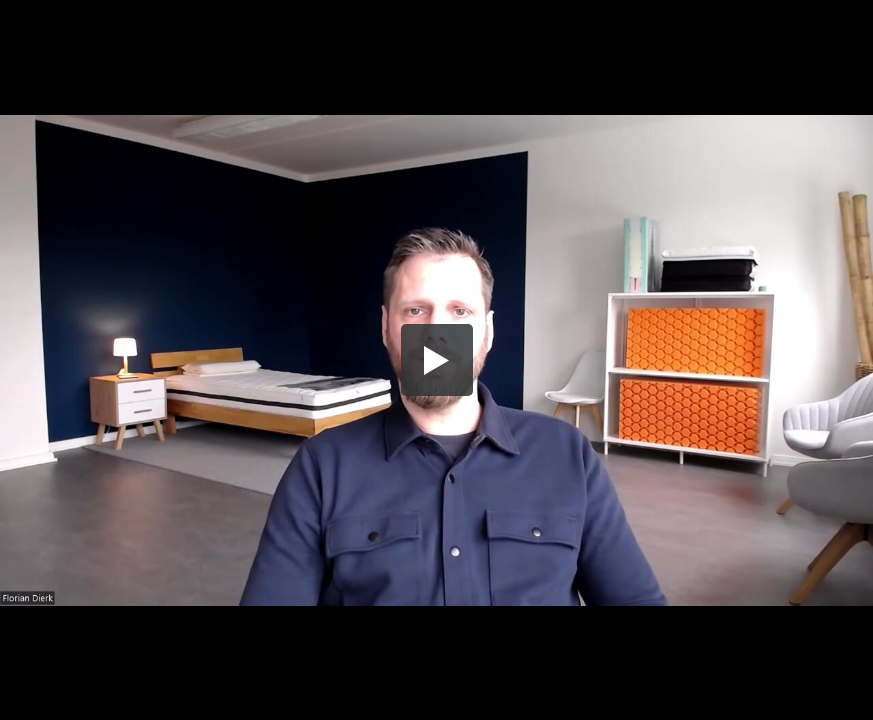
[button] (437, 360)
